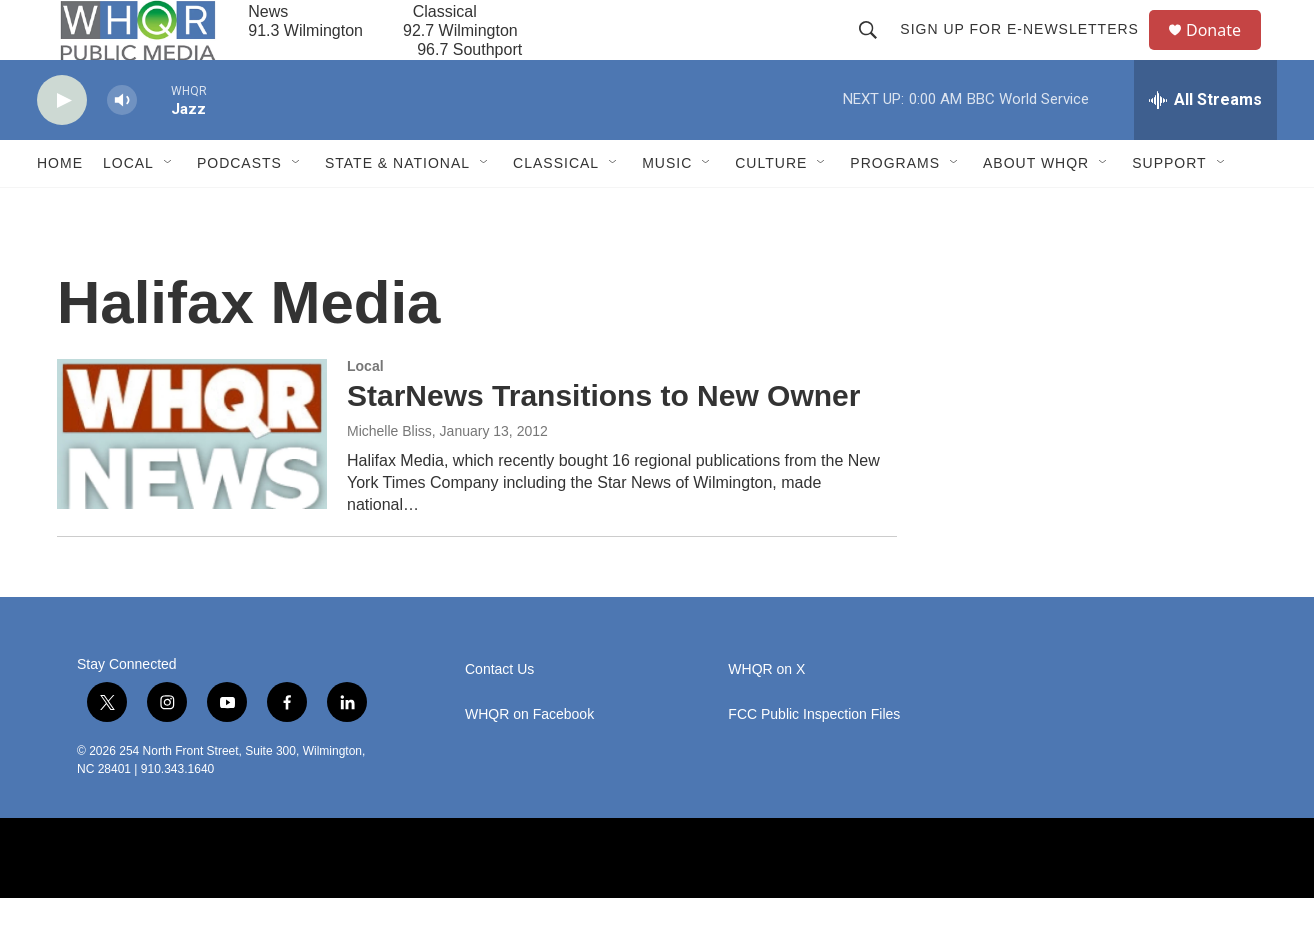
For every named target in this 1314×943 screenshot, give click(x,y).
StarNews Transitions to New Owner (603, 440)
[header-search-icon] (877, 52)
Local (128, 208)
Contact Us (499, 714)
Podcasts (239, 208)
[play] (62, 145)
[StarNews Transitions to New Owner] (192, 479)
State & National (397, 208)
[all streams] (1205, 145)
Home (60, 208)
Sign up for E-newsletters (1028, 52)
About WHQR (1036, 208)
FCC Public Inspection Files (814, 759)
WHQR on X (766, 714)
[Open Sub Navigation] (169, 208)
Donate (1226, 52)
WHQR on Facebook (529, 759)
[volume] (122, 145)
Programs (895, 208)
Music (667, 208)
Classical (556, 208)
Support (1169, 208)
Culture (771, 208)
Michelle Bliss (389, 476)
